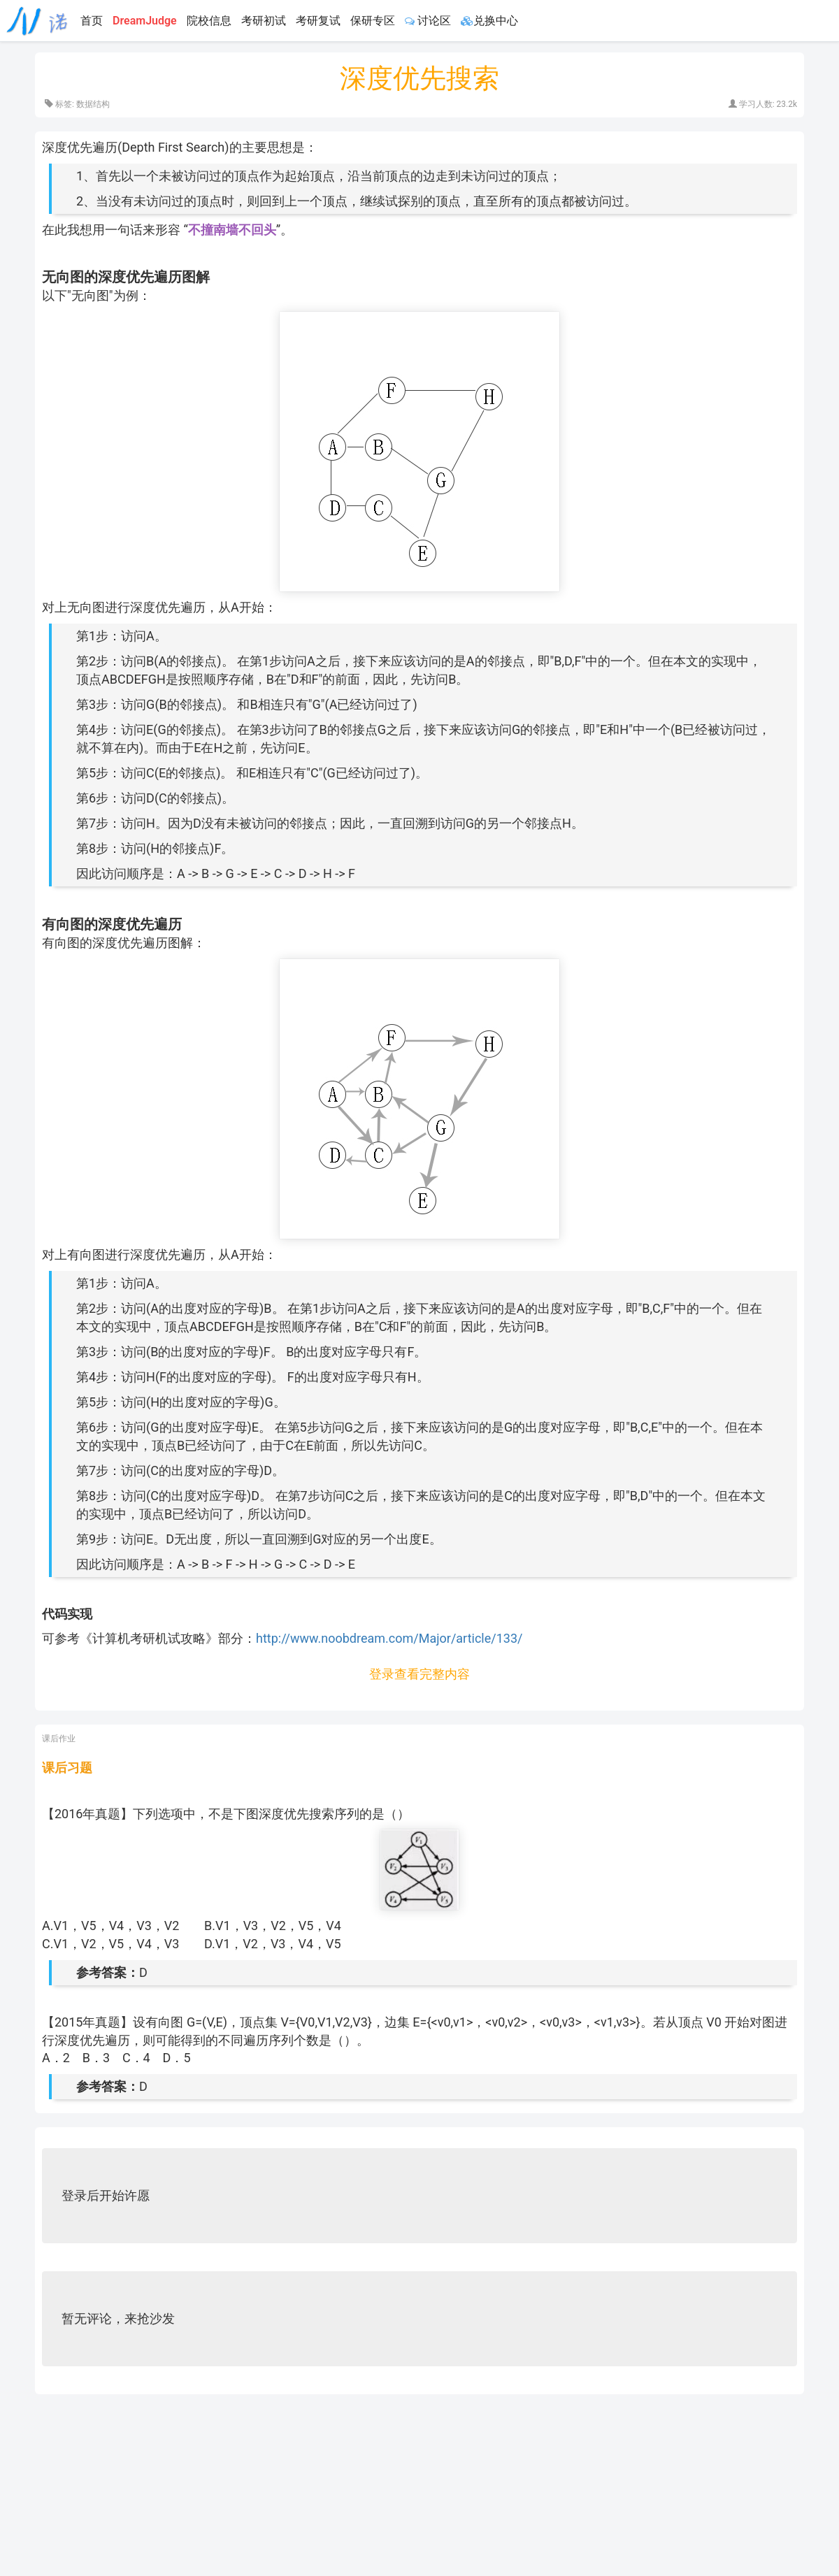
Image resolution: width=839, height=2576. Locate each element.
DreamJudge (145, 20)
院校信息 (209, 20)
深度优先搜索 (419, 78)
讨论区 (428, 20)
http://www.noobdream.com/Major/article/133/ (389, 1638)
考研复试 (318, 20)
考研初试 (263, 20)
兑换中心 (489, 20)
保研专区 (372, 20)
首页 (91, 20)
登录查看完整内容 (419, 1674)
